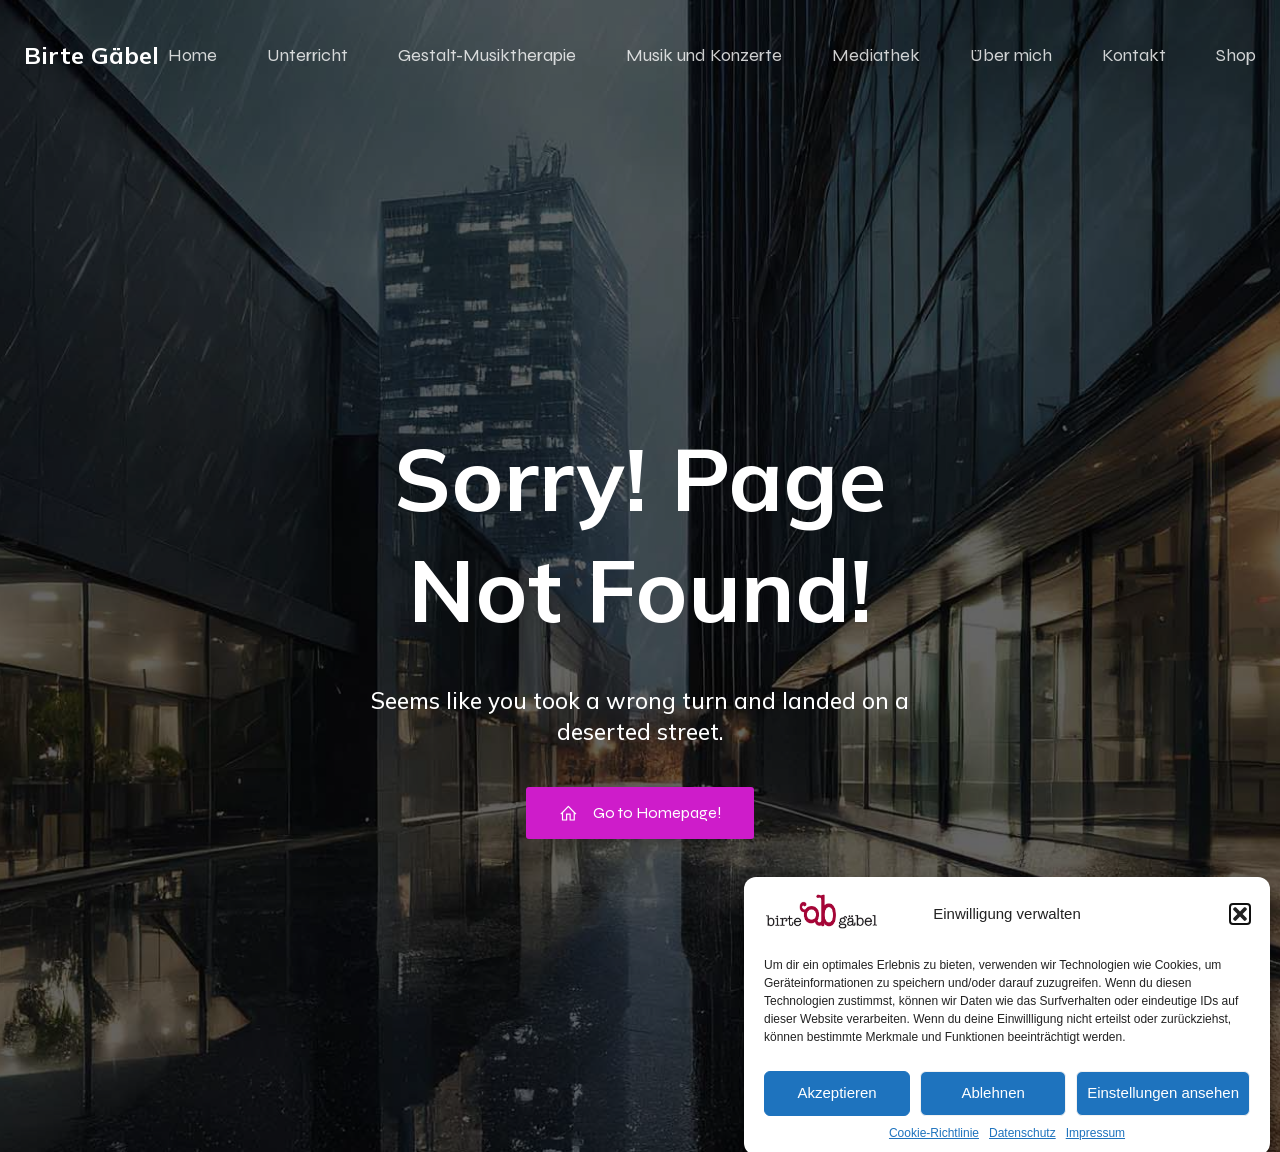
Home (192, 55)
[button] (1240, 928)
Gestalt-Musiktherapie (487, 55)
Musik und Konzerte (704, 55)
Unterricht (307, 55)
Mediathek (876, 55)
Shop (1236, 55)
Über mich (1011, 55)
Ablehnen (992, 1106)
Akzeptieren (836, 1106)
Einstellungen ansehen (1163, 1106)
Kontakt (1134, 55)
